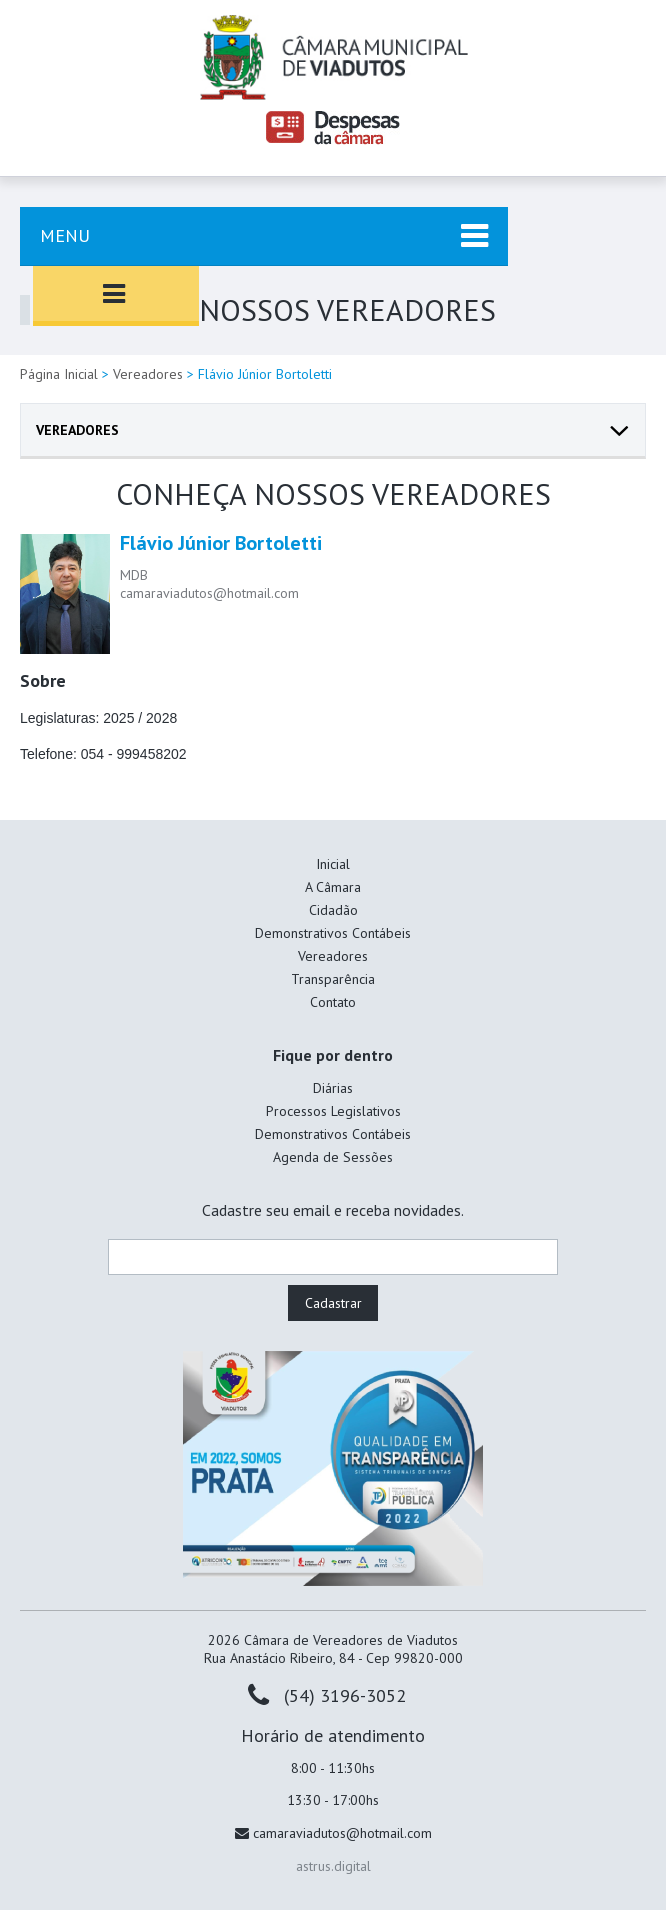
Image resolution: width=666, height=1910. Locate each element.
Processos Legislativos (333, 1111)
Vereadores (148, 374)
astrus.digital (333, 1866)
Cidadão (333, 910)
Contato (333, 1002)
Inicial (333, 864)
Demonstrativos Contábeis (333, 933)
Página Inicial (59, 374)
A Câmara (333, 887)
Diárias (333, 1088)
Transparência (333, 979)
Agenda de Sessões (333, 1157)
